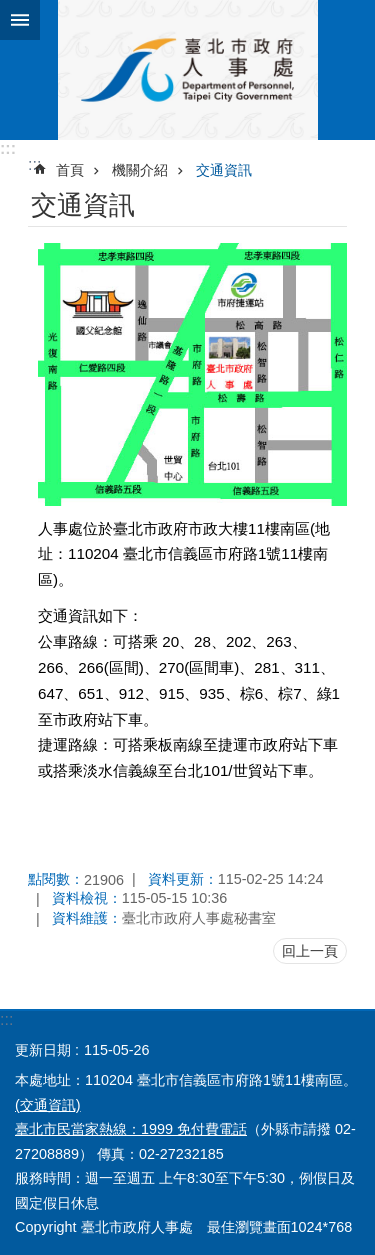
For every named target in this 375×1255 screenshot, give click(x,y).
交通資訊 (224, 170)
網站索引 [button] (20, 20)
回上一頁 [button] (310, 951)
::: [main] (34, 164)
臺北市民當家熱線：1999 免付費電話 (131, 1129)
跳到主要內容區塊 (10, 10)
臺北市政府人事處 (187, 70)
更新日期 (43, 1050)
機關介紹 (140, 170)
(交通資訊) (48, 1105)
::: (8, 148)
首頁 (70, 170)
